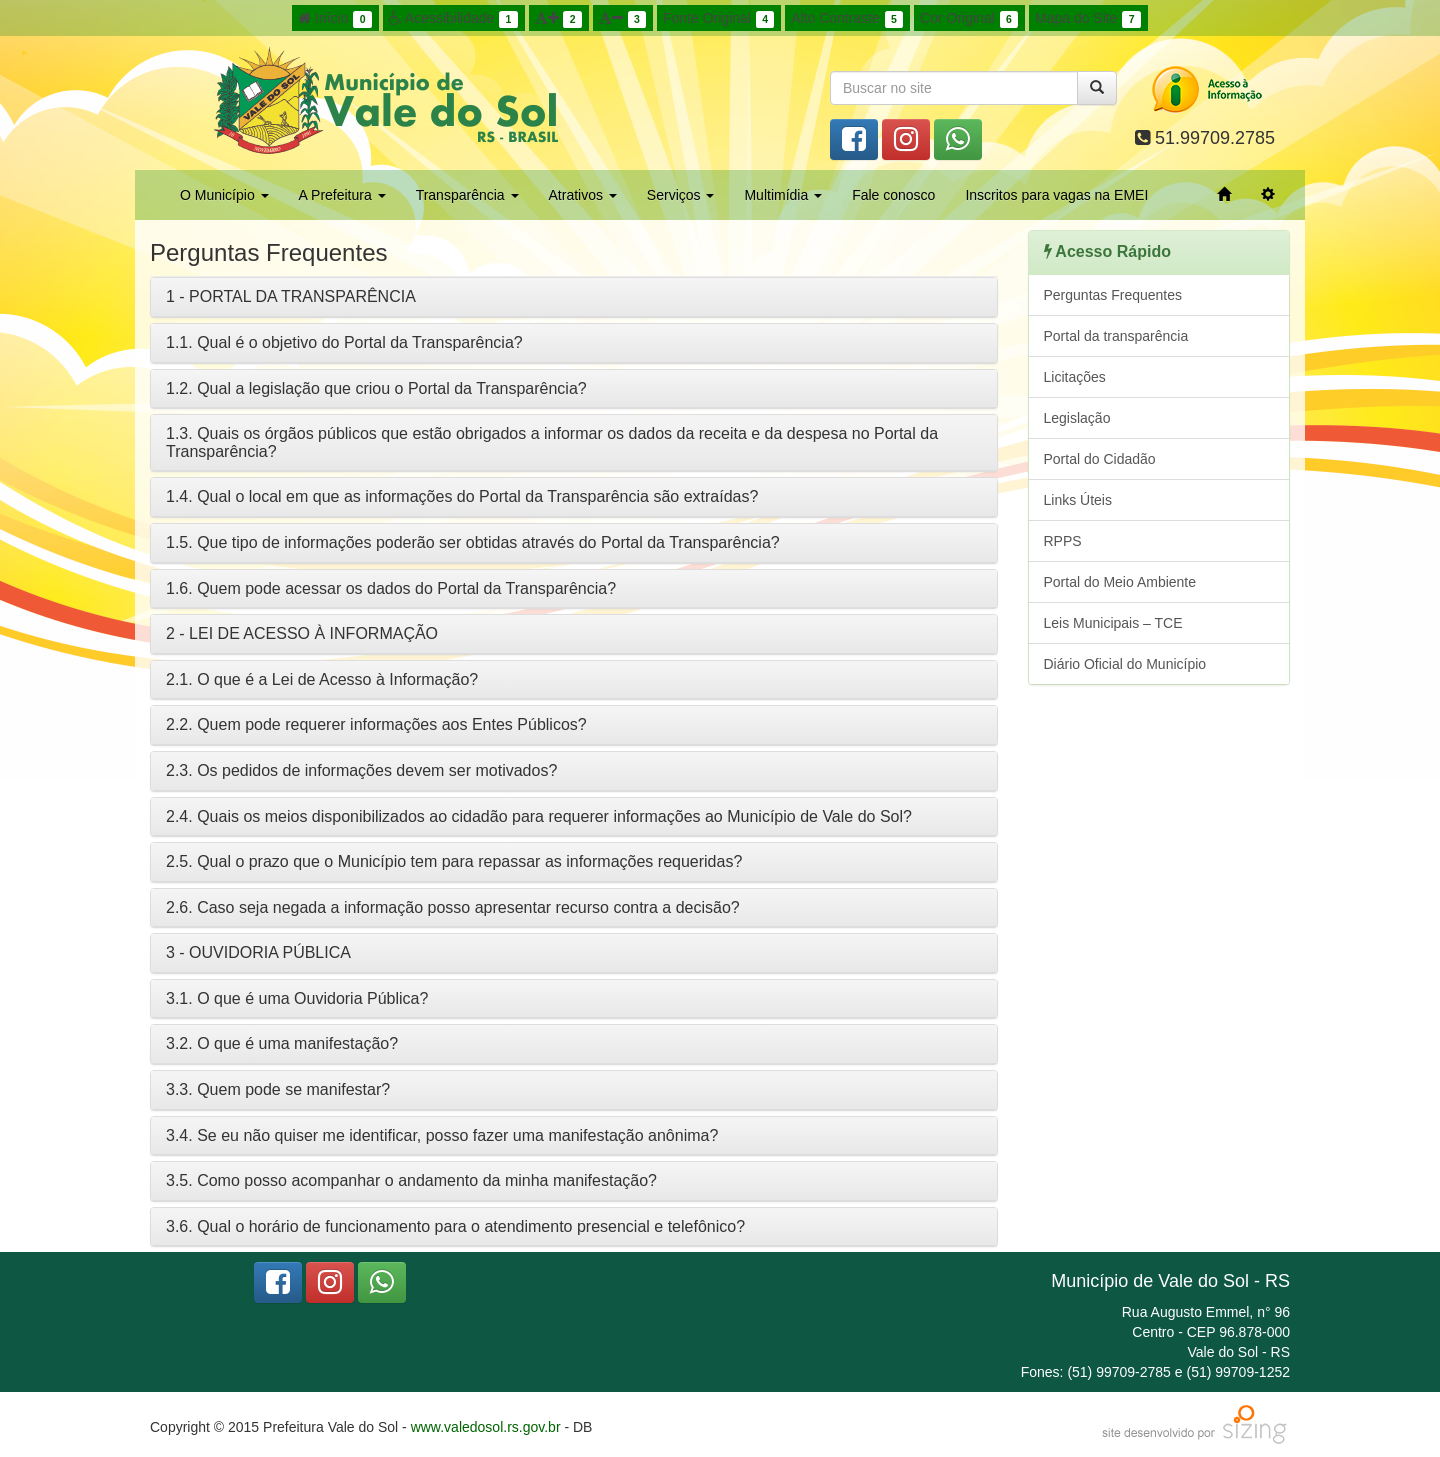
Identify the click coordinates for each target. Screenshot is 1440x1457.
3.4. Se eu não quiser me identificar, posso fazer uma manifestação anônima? (442, 1135)
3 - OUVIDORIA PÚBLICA (258, 952)
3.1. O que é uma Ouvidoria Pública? (297, 998)
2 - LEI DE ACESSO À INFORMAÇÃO (302, 633)
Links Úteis (1078, 500)
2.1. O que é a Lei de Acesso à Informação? (322, 679)
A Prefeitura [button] (342, 195)
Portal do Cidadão (1100, 459)
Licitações (1075, 377)
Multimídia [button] (783, 195)
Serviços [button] (681, 195)
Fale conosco (893, 195)
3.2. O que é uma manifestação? (282, 1043)
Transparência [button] (467, 195)
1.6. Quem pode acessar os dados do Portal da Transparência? (391, 588)
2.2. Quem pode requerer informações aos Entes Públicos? (376, 724)
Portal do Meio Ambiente (1120, 582)
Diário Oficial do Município (1125, 664)
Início (335, 19)
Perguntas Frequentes (1113, 295)
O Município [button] (224, 195)
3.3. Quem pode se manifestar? (278, 1089)
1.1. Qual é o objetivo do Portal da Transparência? (344, 342)
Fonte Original (718, 19)
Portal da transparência (1116, 336)
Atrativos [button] (583, 195)
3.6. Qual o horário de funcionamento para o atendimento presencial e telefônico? (455, 1226)
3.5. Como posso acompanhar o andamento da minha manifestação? (411, 1180)
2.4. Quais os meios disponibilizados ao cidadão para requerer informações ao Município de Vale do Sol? (539, 816)
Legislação (1077, 418)
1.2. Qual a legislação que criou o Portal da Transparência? (376, 388)
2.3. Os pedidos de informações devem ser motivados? (361, 770)
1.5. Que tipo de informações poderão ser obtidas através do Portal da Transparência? (473, 542)
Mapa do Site (1088, 19)
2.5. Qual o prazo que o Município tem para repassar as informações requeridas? (454, 861)
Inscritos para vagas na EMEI (1056, 195)
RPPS (1063, 541)
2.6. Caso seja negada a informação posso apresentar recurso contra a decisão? (453, 907)
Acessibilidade (453, 19)
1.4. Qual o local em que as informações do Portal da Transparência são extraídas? (462, 496)
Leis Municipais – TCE (1113, 623)
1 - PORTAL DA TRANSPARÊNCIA (291, 296)
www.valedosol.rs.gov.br (486, 1427)
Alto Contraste (847, 19)
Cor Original (969, 19)
